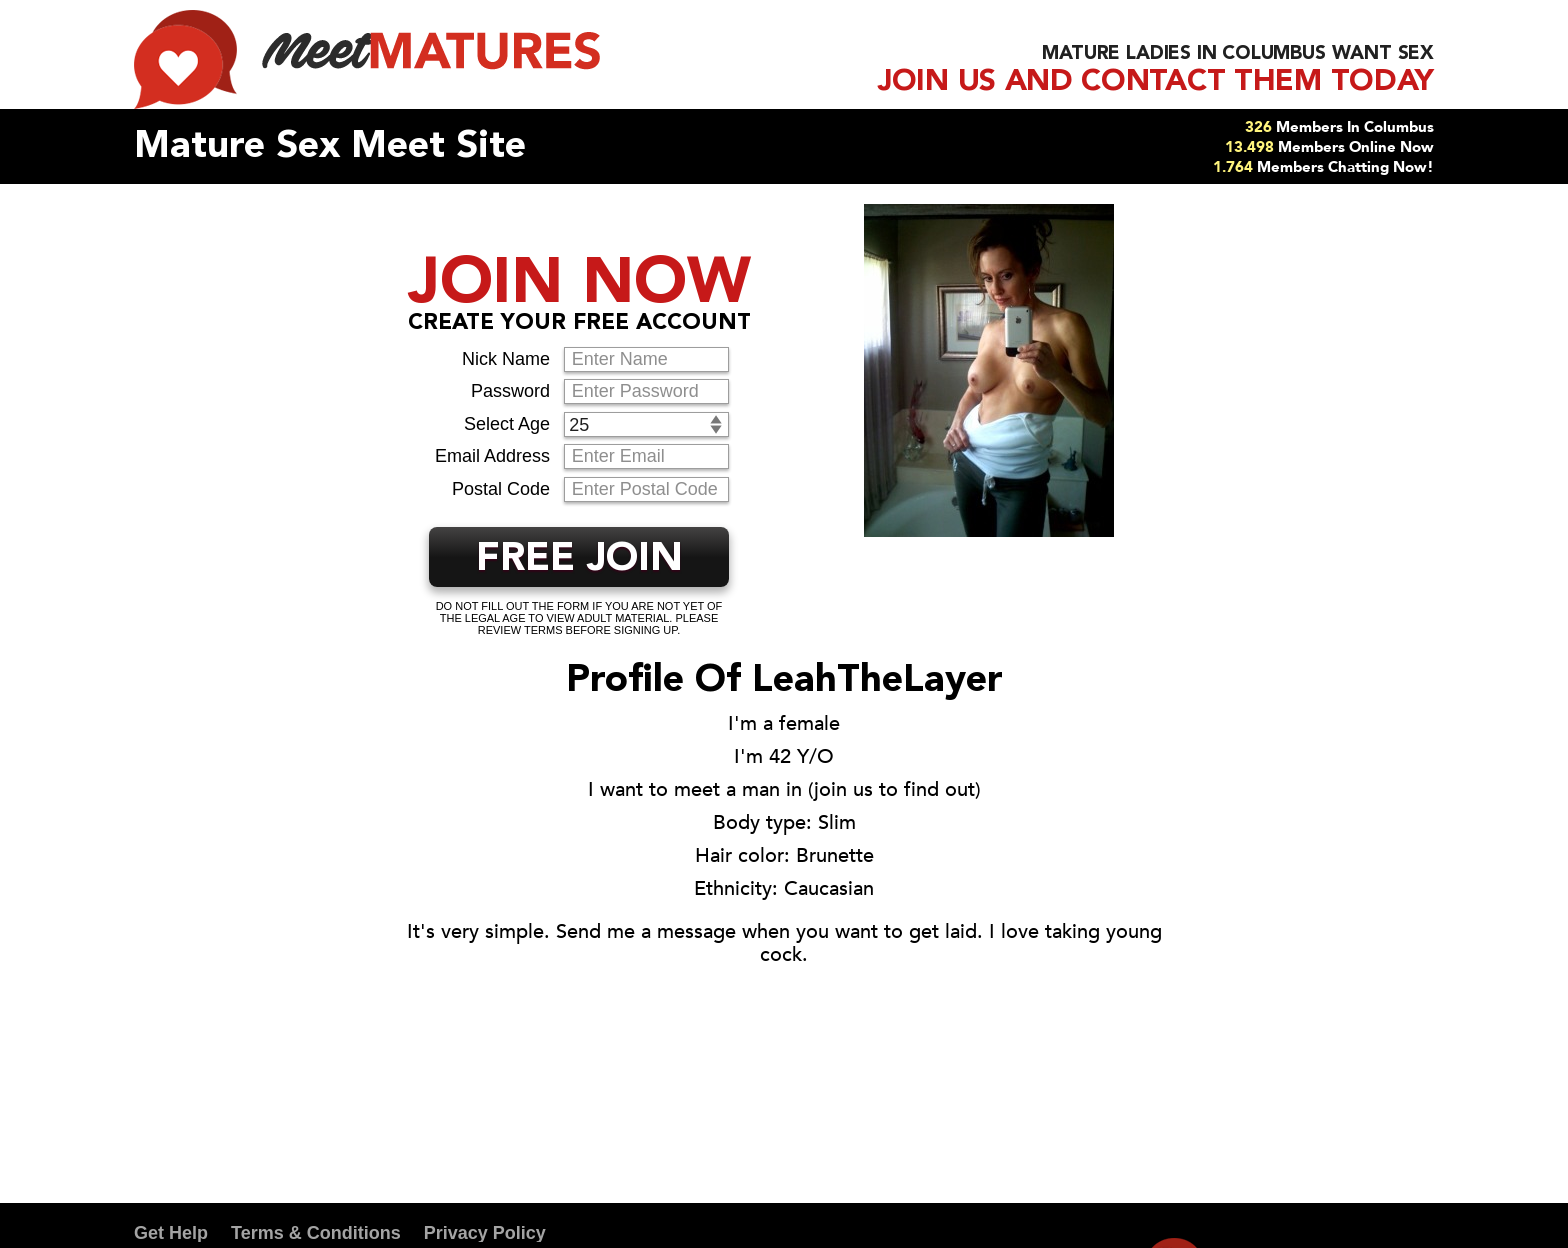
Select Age (507, 424)
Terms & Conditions (316, 1233)
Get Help (171, 1233)
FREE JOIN (579, 560)
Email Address (492, 456)
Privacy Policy (485, 1233)
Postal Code (501, 489)
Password (510, 391)
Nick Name (506, 359)
